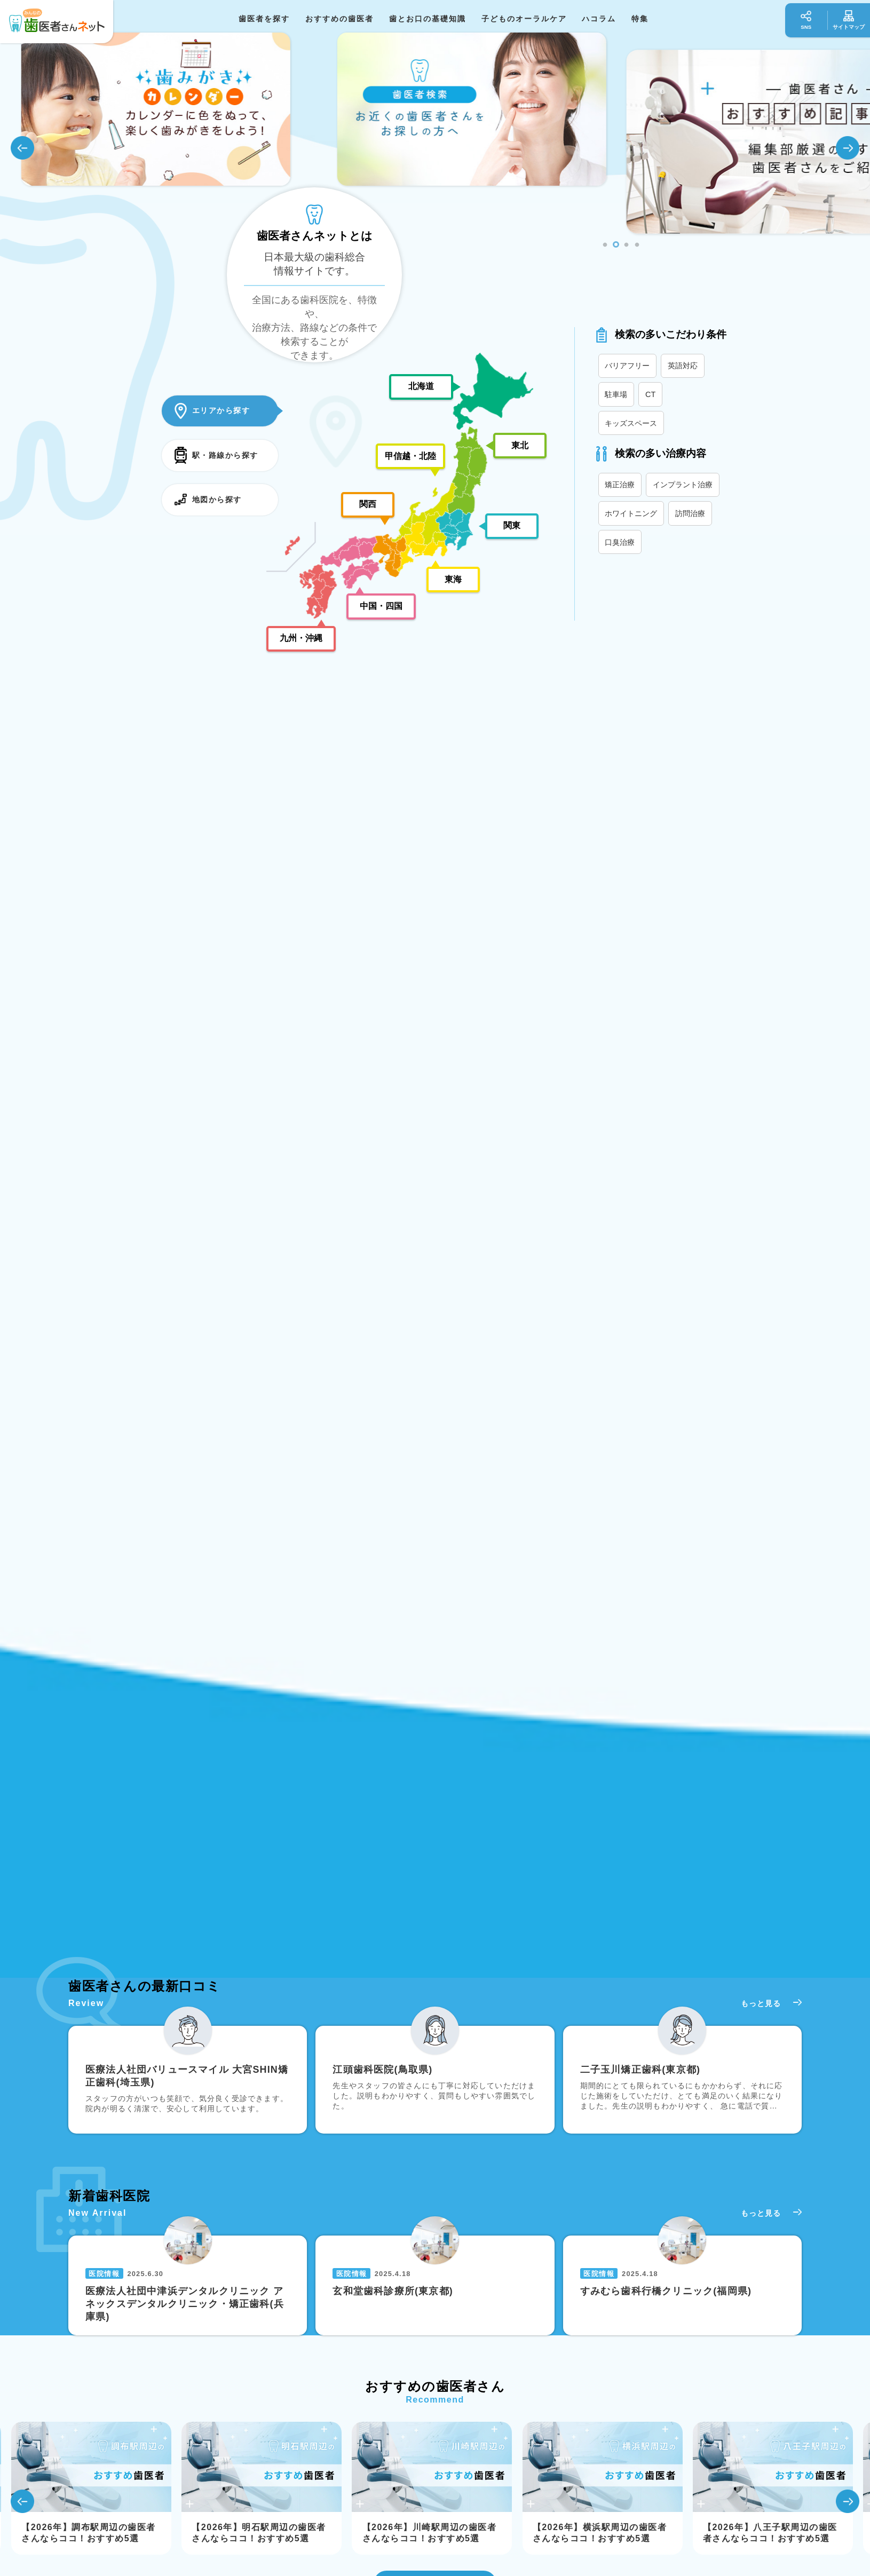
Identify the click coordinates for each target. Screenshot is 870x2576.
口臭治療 (620, 542)
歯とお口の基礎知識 (427, 18)
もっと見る (761, 2003)
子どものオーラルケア (524, 18)
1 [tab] (605, 245)
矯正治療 (620, 484)
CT (650, 394)
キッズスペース (631, 423)
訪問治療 (690, 513)
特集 (639, 18)
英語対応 (683, 365)
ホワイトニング (631, 513)
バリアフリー (627, 365)
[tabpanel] (477, 141)
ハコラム (599, 18)
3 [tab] (626, 245)
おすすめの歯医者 (339, 18)
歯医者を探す (264, 18)
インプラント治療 (683, 484)
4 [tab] (637, 245)
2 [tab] (616, 245)
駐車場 (616, 394)
